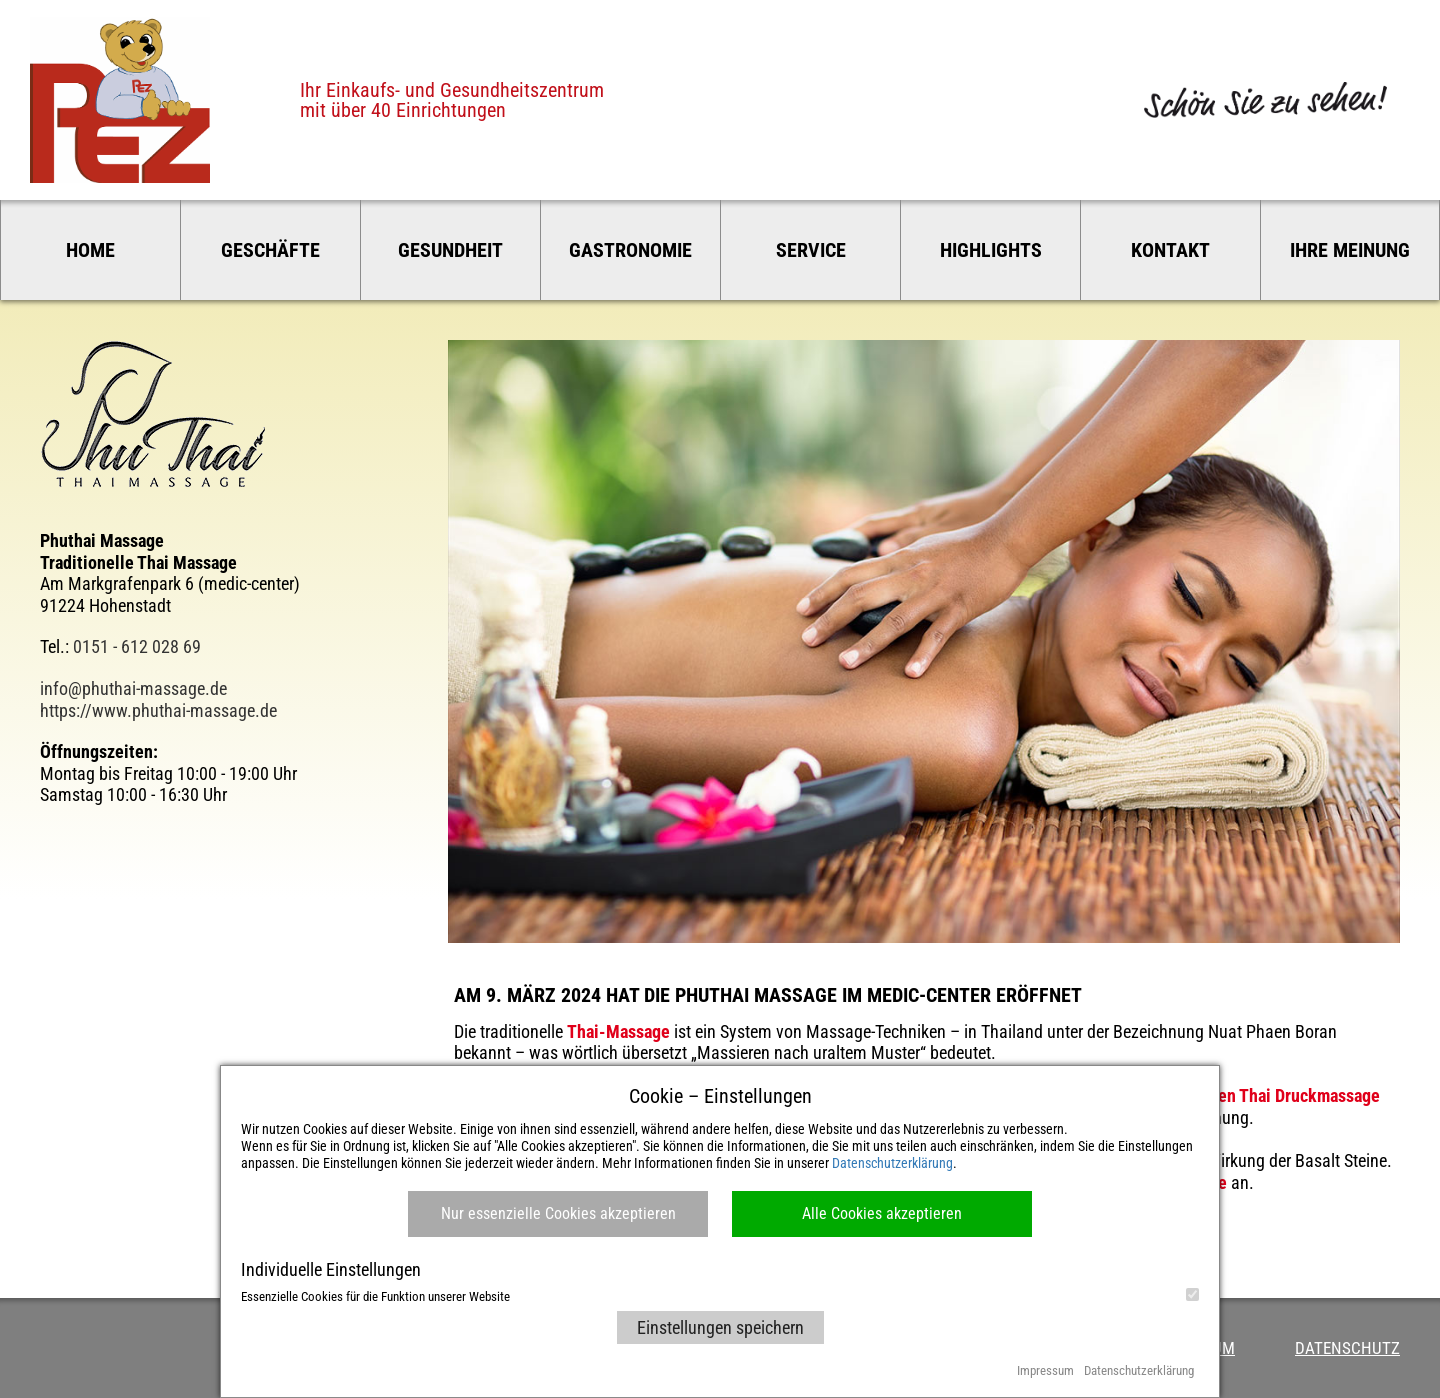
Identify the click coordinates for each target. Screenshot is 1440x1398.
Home (90, 250)
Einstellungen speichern (720, 1327)
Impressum (1045, 1370)
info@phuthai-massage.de (133, 688)
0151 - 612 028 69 (137, 646)
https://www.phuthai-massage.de (158, 710)
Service (811, 250)
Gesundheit (450, 250)
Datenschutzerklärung (892, 1163)
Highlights (991, 250)
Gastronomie (630, 250)
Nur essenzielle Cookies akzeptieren (558, 1213)
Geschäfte (270, 250)
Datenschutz (1347, 1348)
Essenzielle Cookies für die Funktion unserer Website (720, 1296)
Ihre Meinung (1350, 250)
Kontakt (1170, 250)
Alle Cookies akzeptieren (882, 1213)
